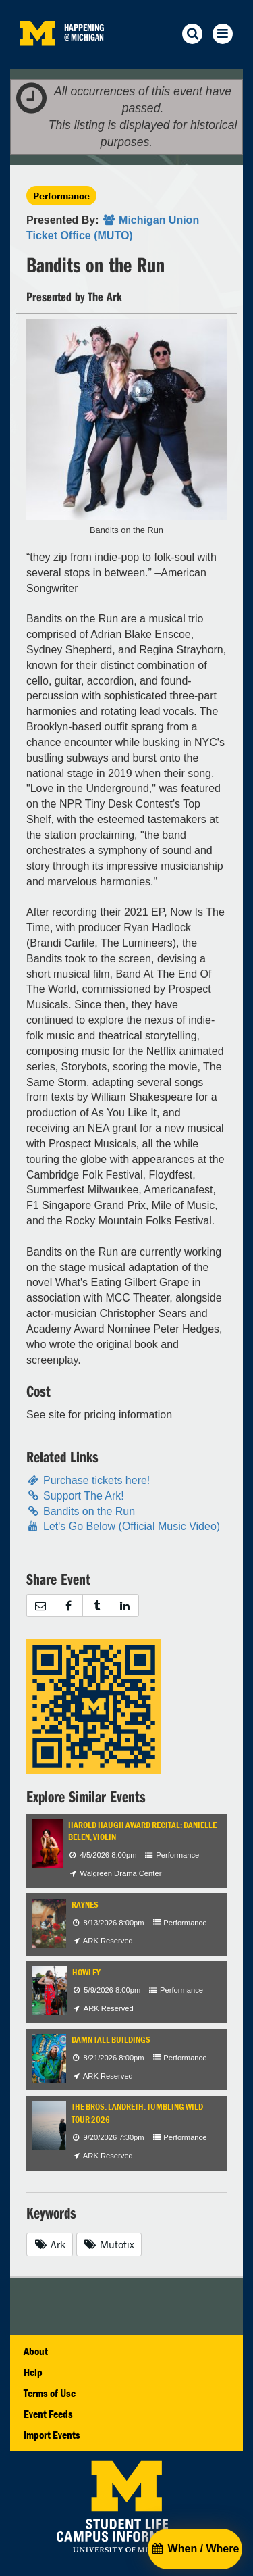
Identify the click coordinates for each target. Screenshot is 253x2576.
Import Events (52, 2435)
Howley (86, 1972)
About (36, 2351)
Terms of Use (50, 2393)
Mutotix (109, 2244)
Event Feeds (48, 2414)
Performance (61, 195)
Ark (49, 2244)
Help (33, 2372)
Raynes (85, 1904)
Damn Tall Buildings (111, 2040)
